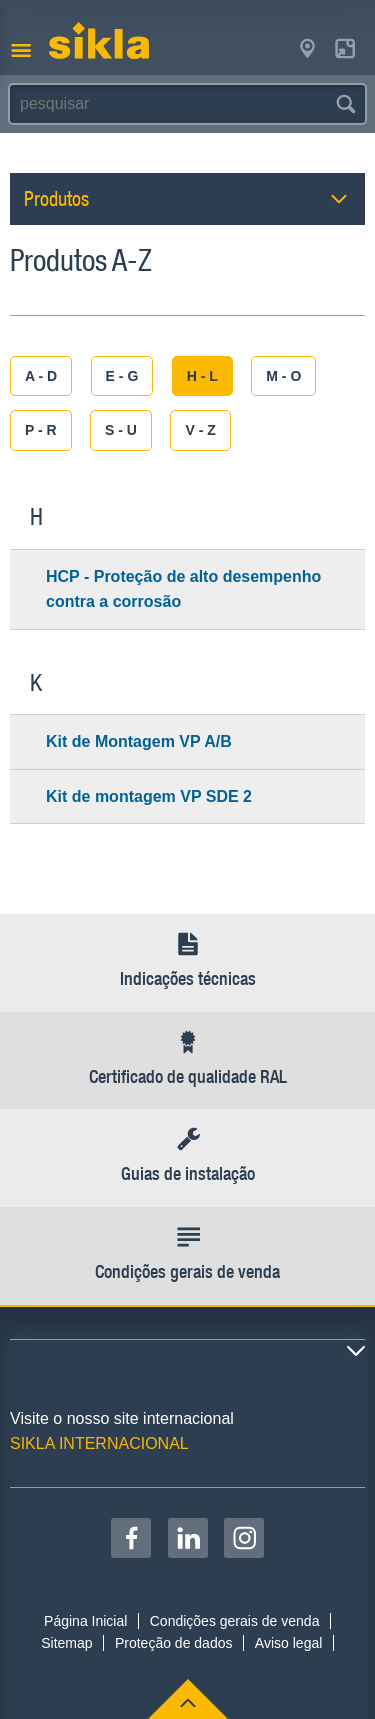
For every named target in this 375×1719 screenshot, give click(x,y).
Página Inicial (85, 1621)
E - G (122, 376)
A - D (41, 376)
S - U (121, 430)
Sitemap (66, 1643)
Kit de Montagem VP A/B (139, 741)
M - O (283, 376)
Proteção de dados (174, 1643)
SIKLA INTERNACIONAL (99, 1443)
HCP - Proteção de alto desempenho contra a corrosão (183, 589)
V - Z (200, 430)
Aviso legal (288, 1643)
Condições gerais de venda (235, 1621)
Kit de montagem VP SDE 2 (149, 796)
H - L (202, 376)
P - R (41, 430)
